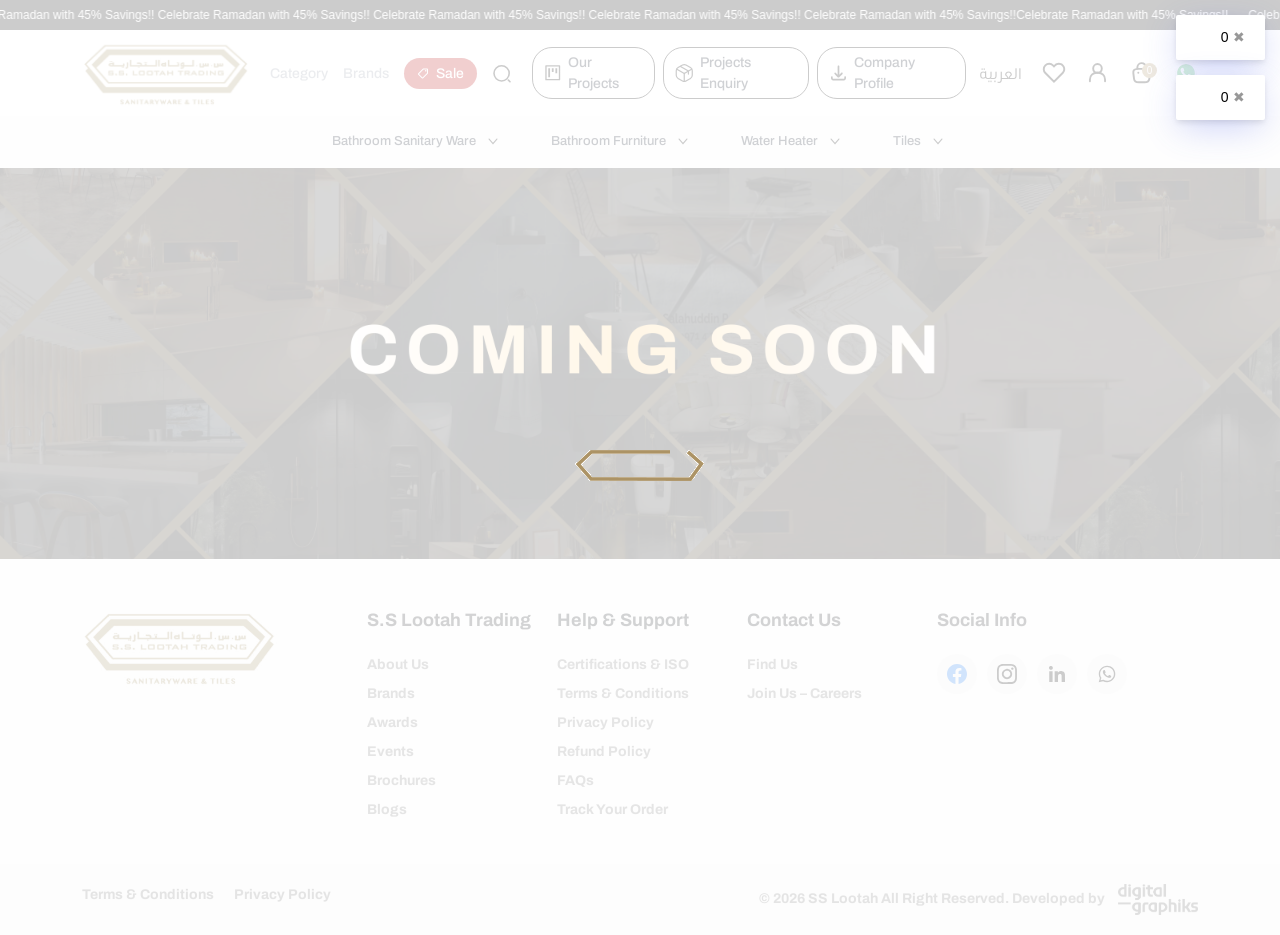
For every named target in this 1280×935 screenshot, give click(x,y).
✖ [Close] (1239, 37)
